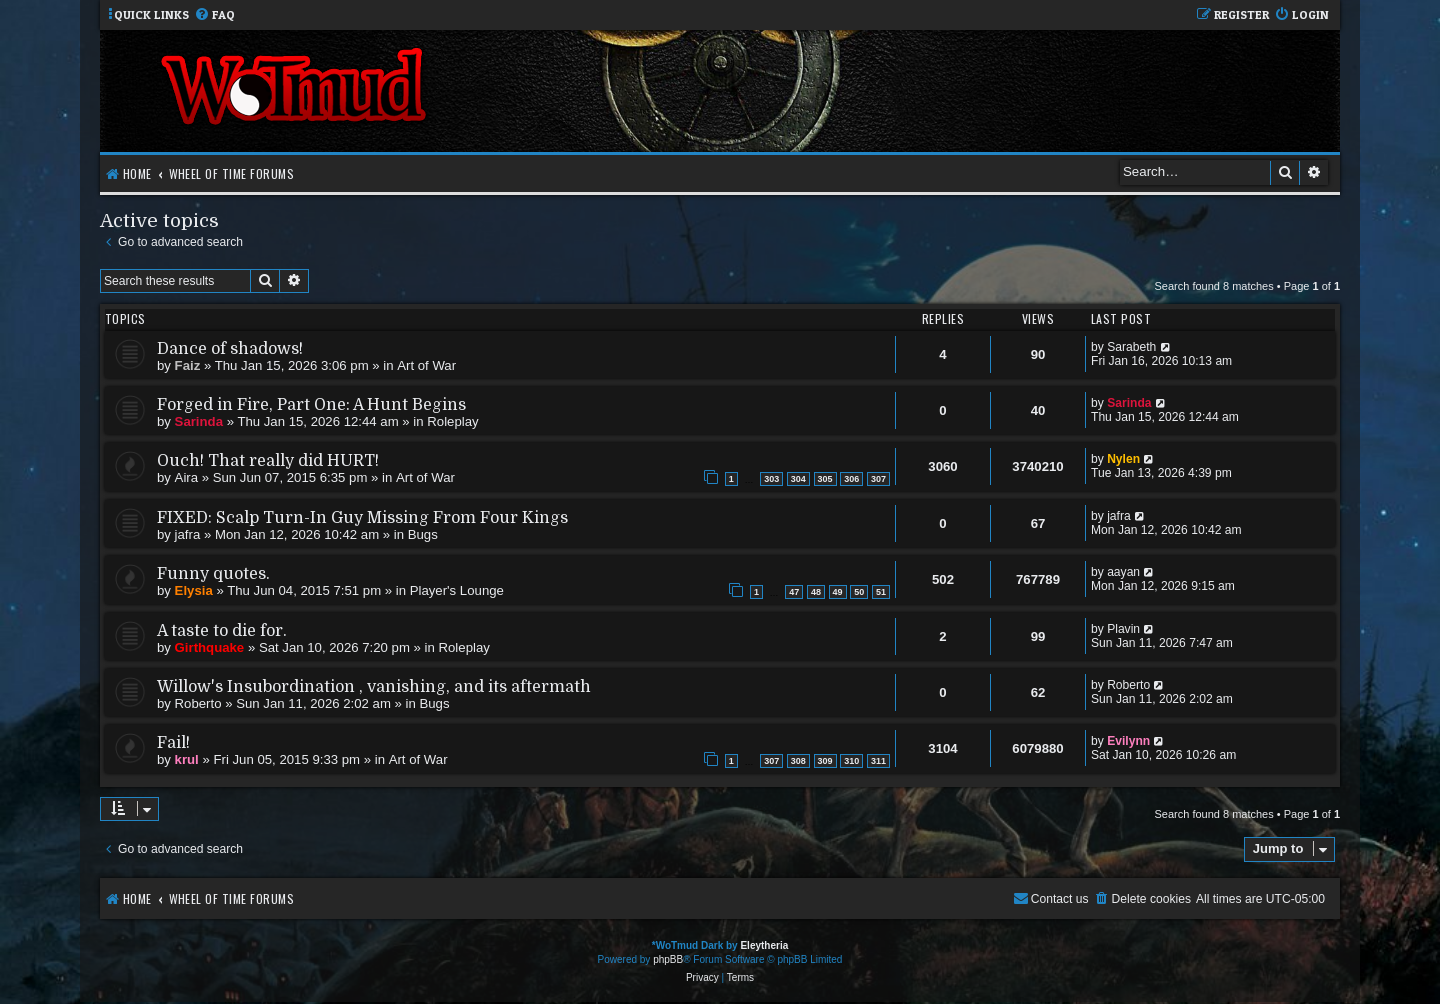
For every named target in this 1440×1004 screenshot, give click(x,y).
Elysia (194, 590)
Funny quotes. (213, 574)
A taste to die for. (222, 631)
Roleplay (452, 421)
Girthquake (210, 647)
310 (851, 761)
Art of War (426, 365)
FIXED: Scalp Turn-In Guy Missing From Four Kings (362, 518)
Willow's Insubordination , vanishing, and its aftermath (374, 687)
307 (878, 479)
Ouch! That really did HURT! (268, 461)
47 (794, 592)
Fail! (173, 743)
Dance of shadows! (230, 349)
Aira (186, 477)
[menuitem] (214, 15)
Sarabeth (1131, 347)
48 (816, 592)
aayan (1123, 572)
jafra (188, 534)
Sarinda (199, 421)
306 (851, 479)
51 (881, 592)
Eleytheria (764, 945)
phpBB (668, 959)
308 (798, 761)
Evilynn (1128, 741)
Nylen (1123, 459)
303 (771, 479)
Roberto (198, 703)
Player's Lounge (457, 590)
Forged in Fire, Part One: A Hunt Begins (311, 405)
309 (825, 761)
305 (825, 479)
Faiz (188, 365)
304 (798, 479)
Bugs (423, 534)
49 (838, 592)
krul (187, 759)
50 (859, 592)
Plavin (1123, 629)
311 (878, 761)
